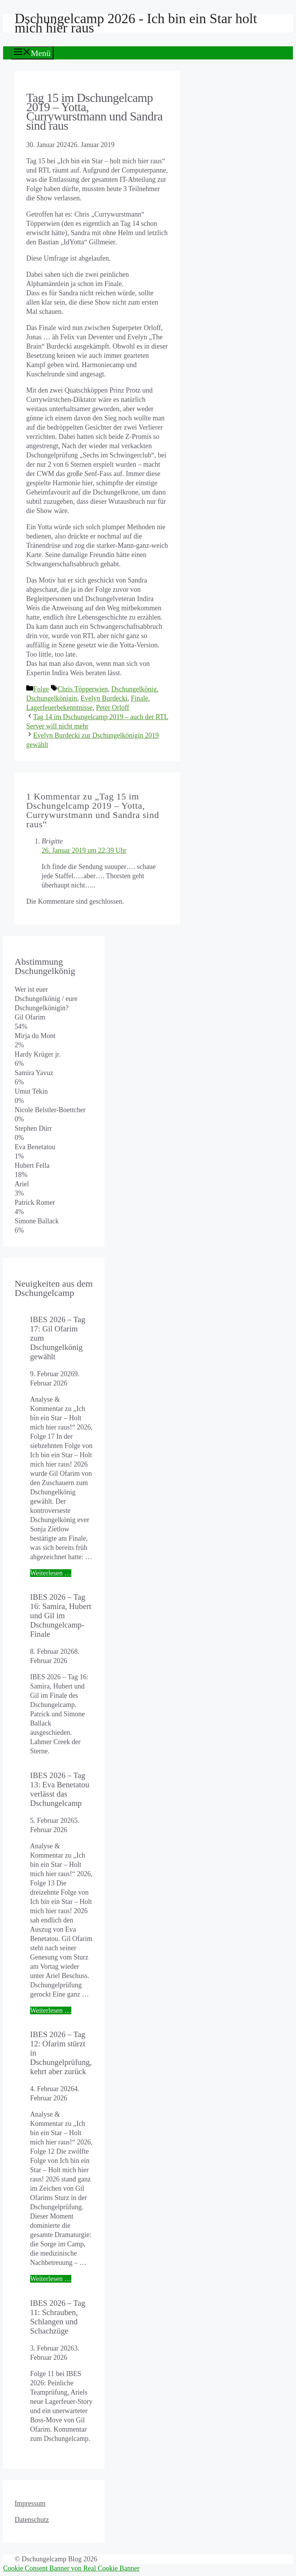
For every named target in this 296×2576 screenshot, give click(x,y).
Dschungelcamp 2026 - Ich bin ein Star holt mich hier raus (136, 23)
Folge (41, 689)
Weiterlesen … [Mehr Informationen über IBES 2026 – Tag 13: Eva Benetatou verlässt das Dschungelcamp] (50, 2010)
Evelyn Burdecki (104, 698)
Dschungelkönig (134, 689)
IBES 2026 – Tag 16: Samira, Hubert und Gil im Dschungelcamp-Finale (60, 1615)
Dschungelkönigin (51, 698)
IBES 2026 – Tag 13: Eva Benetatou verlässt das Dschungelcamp (59, 1789)
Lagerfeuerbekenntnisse (59, 707)
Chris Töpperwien (83, 689)
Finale (139, 698)
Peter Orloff (112, 707)
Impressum (30, 2503)
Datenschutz (32, 2519)
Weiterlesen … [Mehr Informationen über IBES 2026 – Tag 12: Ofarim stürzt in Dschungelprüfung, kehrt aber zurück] (50, 2279)
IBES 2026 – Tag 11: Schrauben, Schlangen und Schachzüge (57, 2316)
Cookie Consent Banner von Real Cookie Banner (71, 2568)
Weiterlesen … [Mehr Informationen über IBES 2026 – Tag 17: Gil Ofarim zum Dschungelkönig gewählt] (50, 1573)
